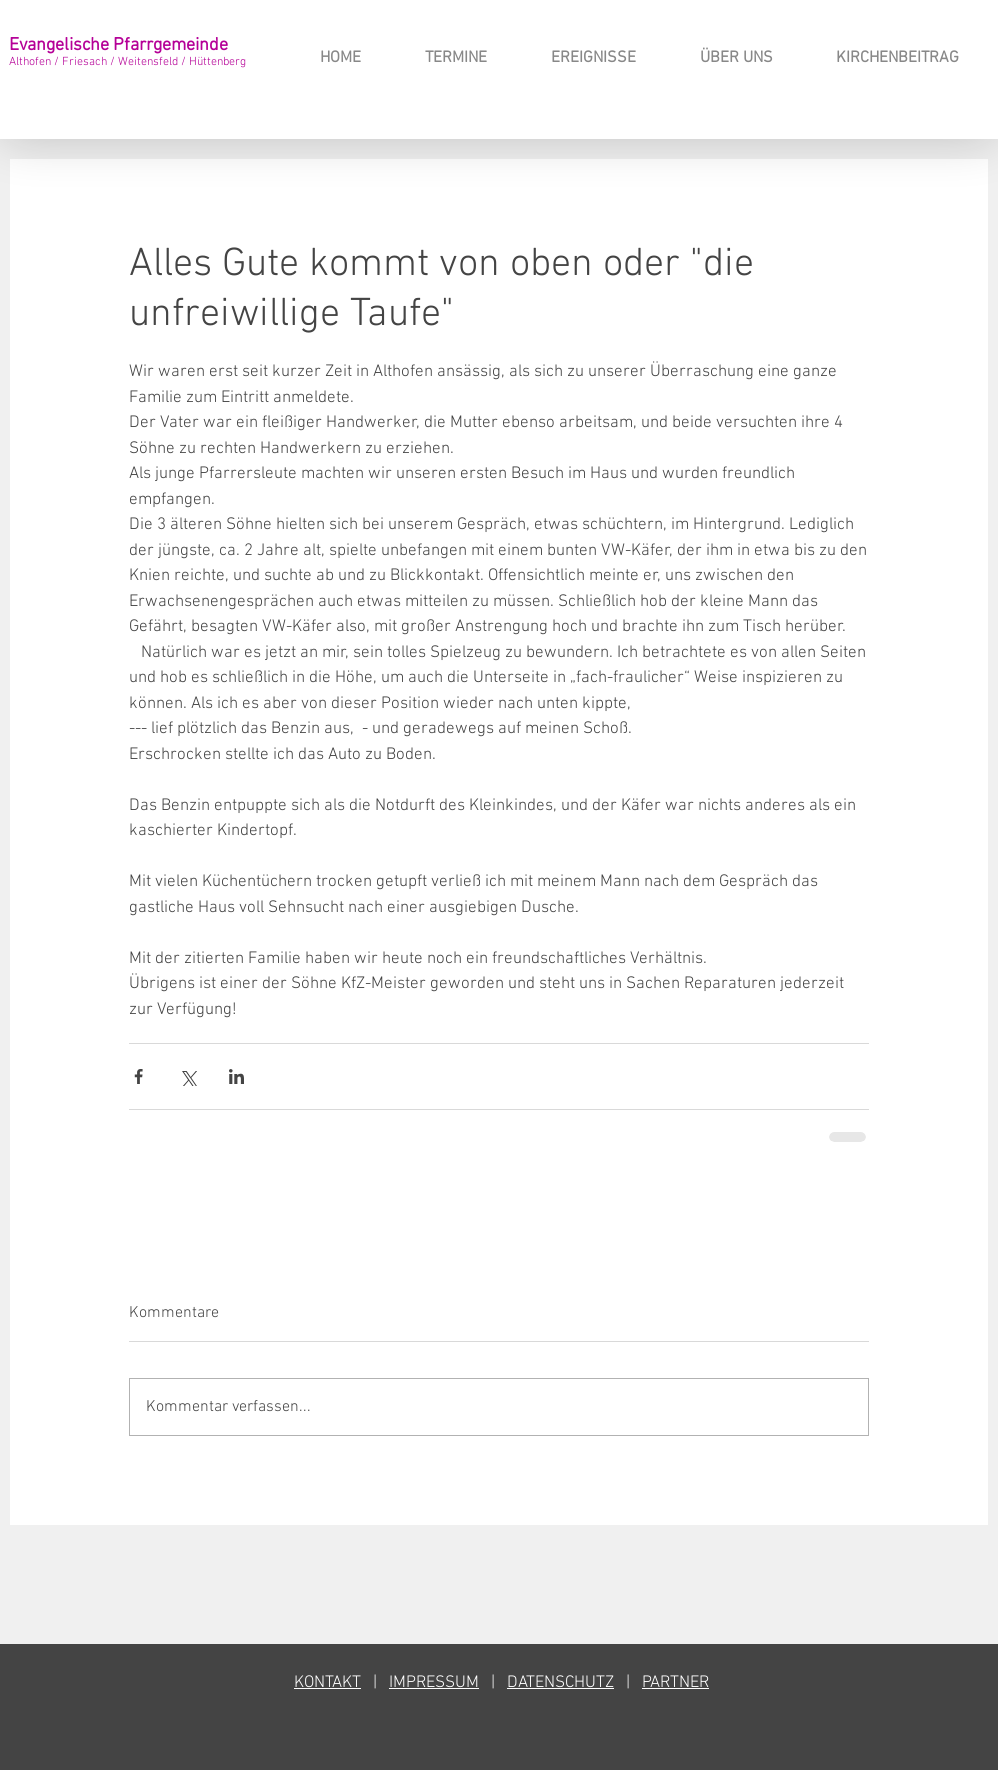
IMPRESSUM (434, 1683)
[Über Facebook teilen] (138, 1076)
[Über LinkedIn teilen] (236, 1076)
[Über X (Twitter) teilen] (187, 1076)
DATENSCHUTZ (560, 1683)
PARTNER (675, 1683)
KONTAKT (327, 1683)
